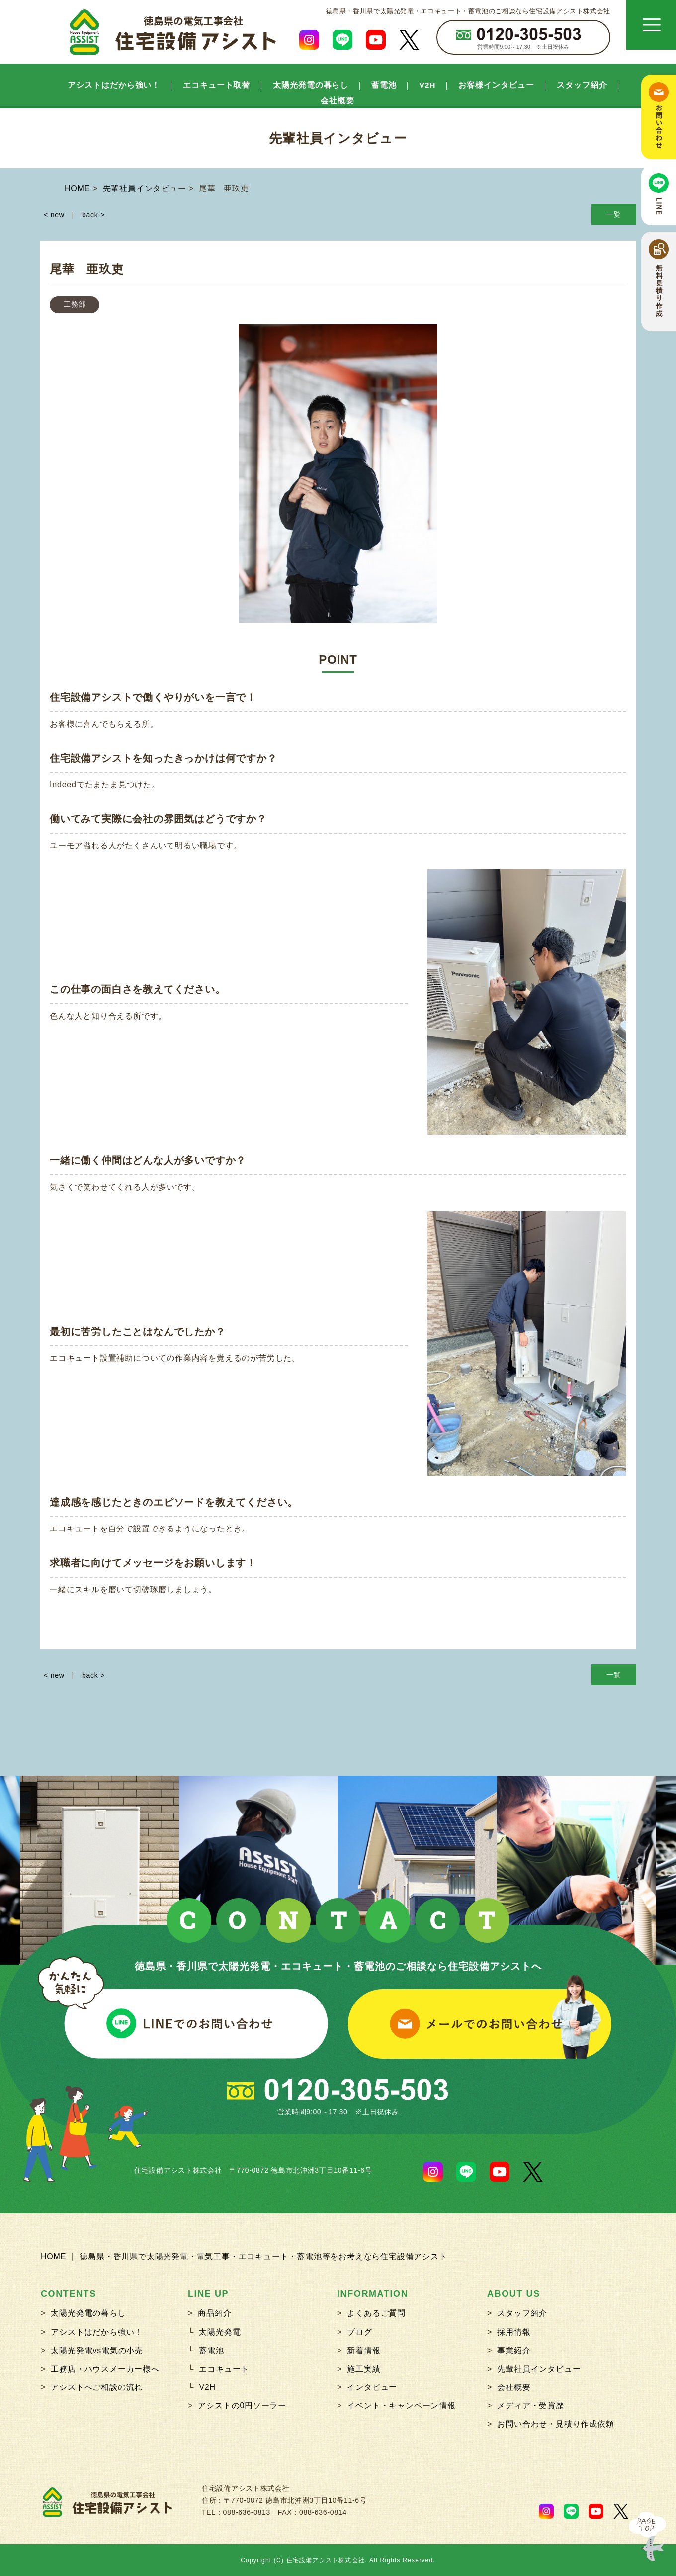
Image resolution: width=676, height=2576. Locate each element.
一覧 (613, 214)
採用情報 (513, 2332)
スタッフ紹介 (582, 85)
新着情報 (363, 2350)
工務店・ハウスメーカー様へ (105, 2369)
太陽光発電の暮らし (310, 85)
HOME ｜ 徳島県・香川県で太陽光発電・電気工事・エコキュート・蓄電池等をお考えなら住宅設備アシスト (244, 2256)
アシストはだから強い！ (114, 85)
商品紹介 (214, 2313)
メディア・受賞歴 (530, 2405)
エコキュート (224, 2369)
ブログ (359, 2332)
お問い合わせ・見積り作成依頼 (555, 2424)
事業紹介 (513, 2350)
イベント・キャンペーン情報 (401, 2405)
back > (93, 215)
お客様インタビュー (496, 85)
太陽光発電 (220, 2332)
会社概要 (337, 101)
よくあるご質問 (376, 2313)
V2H (428, 85)
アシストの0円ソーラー (242, 2405)
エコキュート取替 (216, 85)
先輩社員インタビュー (539, 2369)
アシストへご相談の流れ (97, 2387)
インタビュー (372, 2387)
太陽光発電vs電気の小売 (97, 2350)
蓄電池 (384, 85)
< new (54, 215)
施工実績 (363, 2369)
